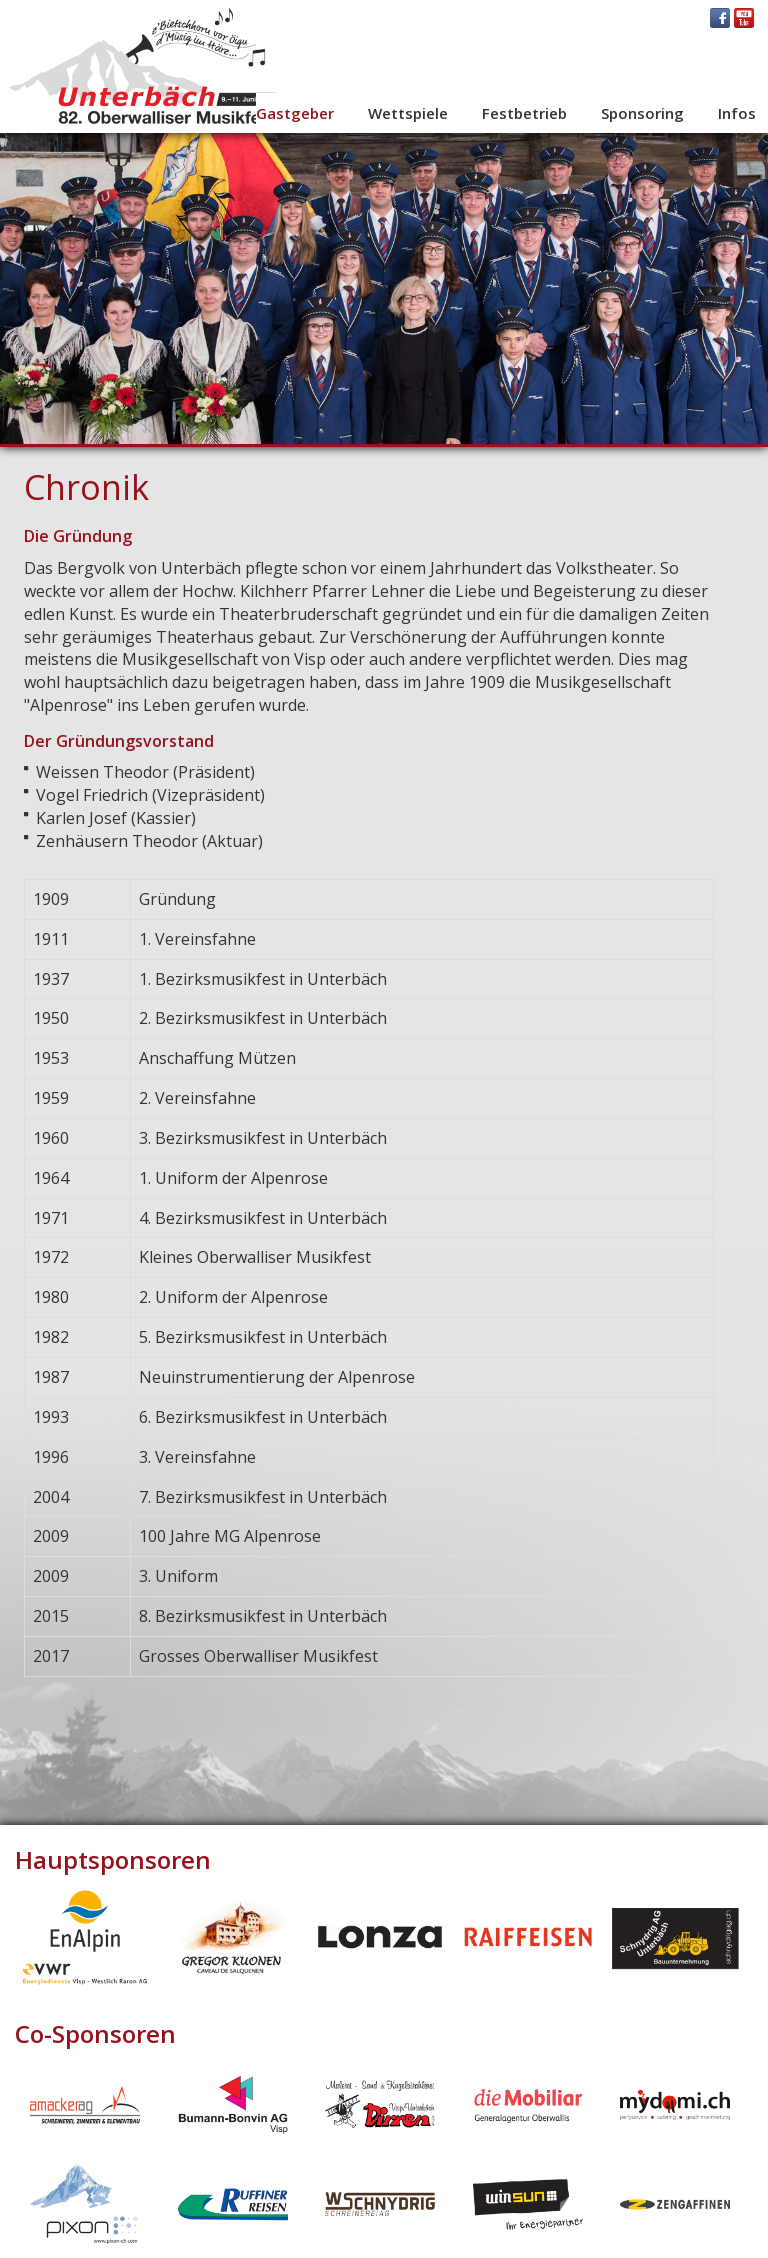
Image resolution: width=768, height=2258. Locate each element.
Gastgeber (295, 113)
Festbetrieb (524, 113)
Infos (737, 113)
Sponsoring (642, 113)
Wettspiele (408, 113)
